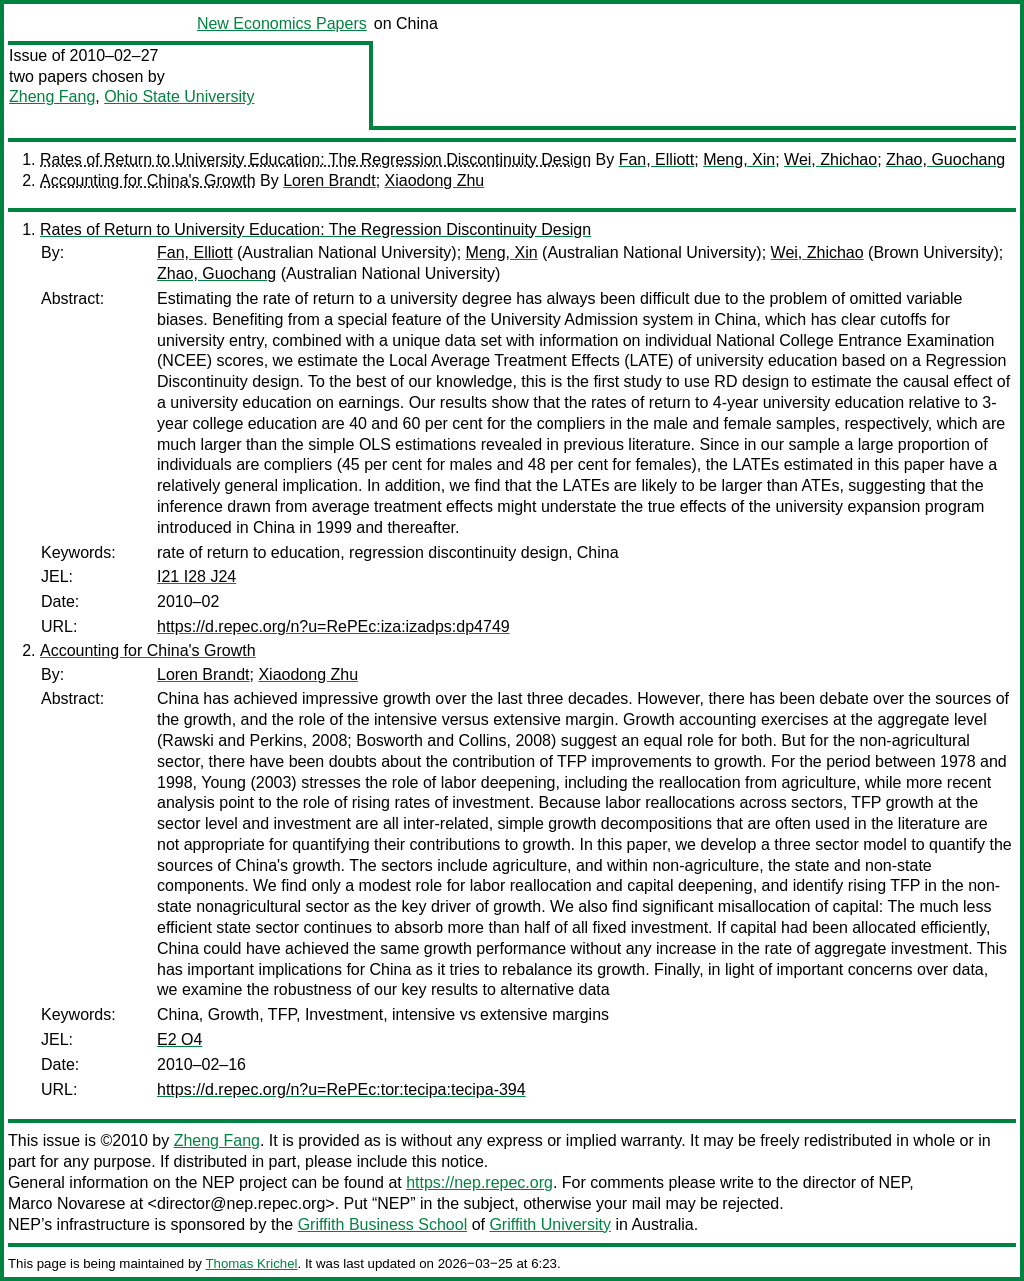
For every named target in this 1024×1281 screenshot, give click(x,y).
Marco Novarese (66, 1203)
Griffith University (550, 1224)
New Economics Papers (282, 23)
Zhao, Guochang (945, 159)
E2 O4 (179, 1039)
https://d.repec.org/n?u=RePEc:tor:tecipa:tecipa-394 (341, 1089)
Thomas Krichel (251, 1263)
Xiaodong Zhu (435, 180)
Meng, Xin (739, 159)
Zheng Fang (52, 96)
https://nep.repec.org (479, 1182)
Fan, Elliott (657, 159)
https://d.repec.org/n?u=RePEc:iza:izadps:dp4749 (333, 626)
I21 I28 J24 (196, 576)
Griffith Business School (383, 1224)
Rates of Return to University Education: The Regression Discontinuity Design (315, 159)
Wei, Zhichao (830, 159)
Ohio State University (179, 96)
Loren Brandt (329, 180)
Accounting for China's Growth (148, 180)
